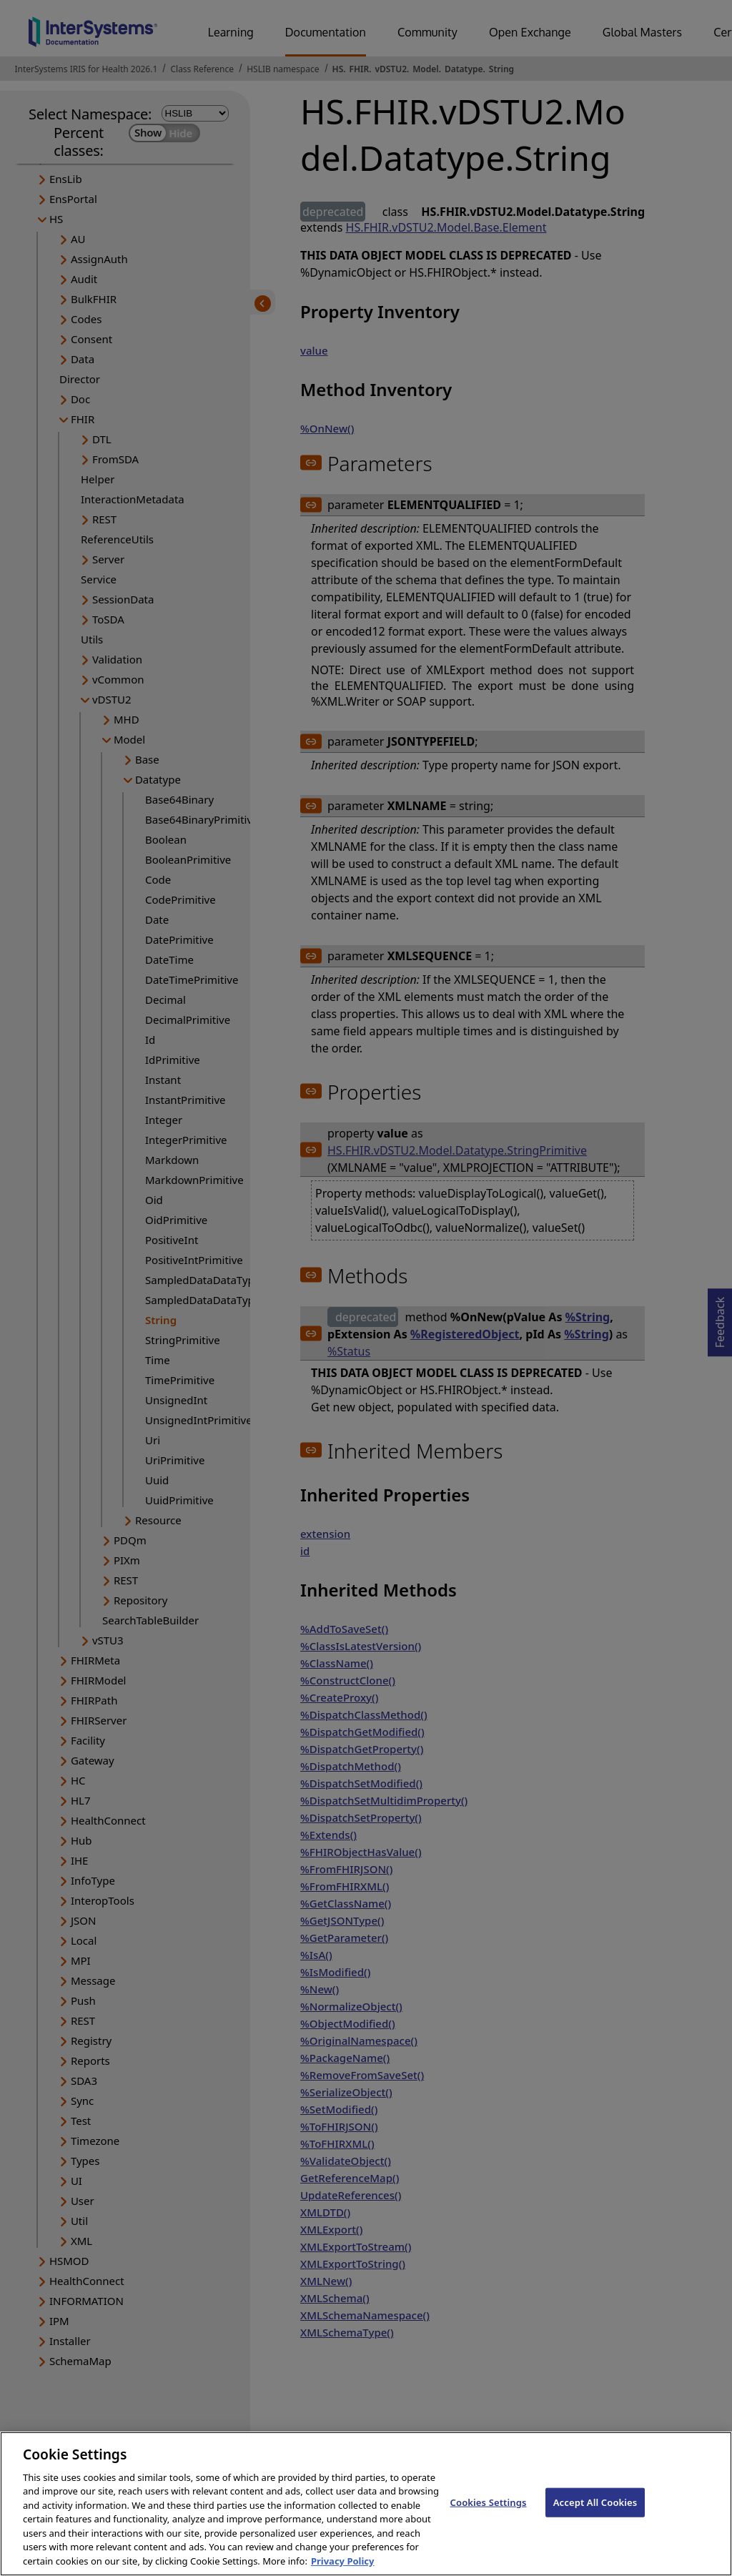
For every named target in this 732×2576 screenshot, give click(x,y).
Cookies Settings (488, 2513)
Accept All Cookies (595, 2513)
